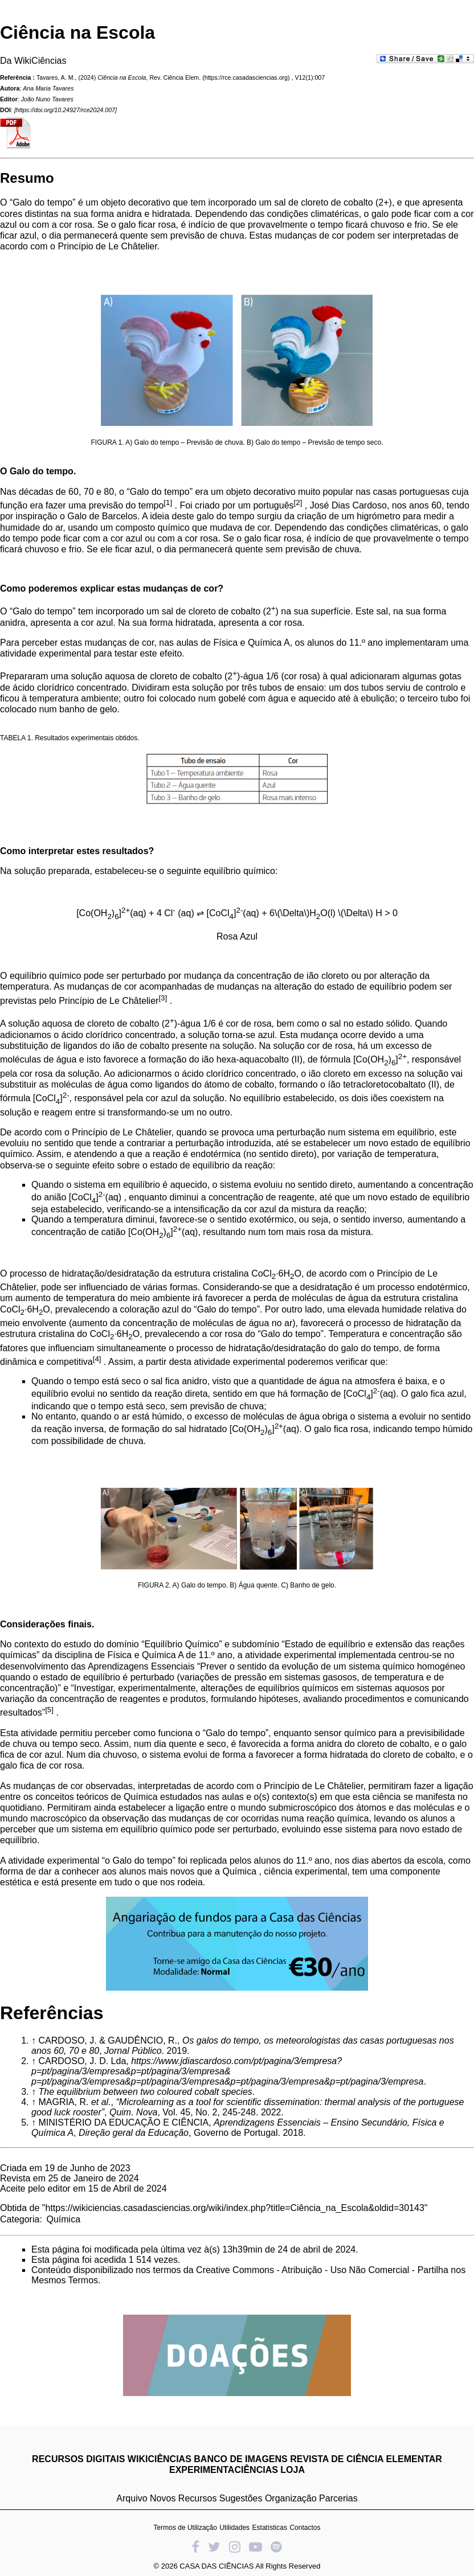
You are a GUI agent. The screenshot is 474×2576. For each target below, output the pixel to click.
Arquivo (131, 2498)
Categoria (19, 2219)
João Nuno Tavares (47, 99)
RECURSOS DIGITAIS (78, 2459)
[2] (298, 502)
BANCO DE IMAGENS (240, 2459)
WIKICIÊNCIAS (159, 2459)
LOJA (292, 2470)
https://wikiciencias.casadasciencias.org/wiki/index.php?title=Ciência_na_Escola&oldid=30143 (235, 2208)
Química (63, 2219)
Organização (291, 2498)
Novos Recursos (183, 2498)
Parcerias (338, 2498)
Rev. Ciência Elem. (175, 77)
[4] (97, 1359)
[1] (168, 502)
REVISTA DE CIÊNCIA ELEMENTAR (366, 2459)
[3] (162, 998)
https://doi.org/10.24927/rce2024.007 (65, 109)
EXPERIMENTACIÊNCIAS (223, 2470)
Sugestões (241, 2498)
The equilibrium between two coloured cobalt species (145, 2092)
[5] (49, 1709)
